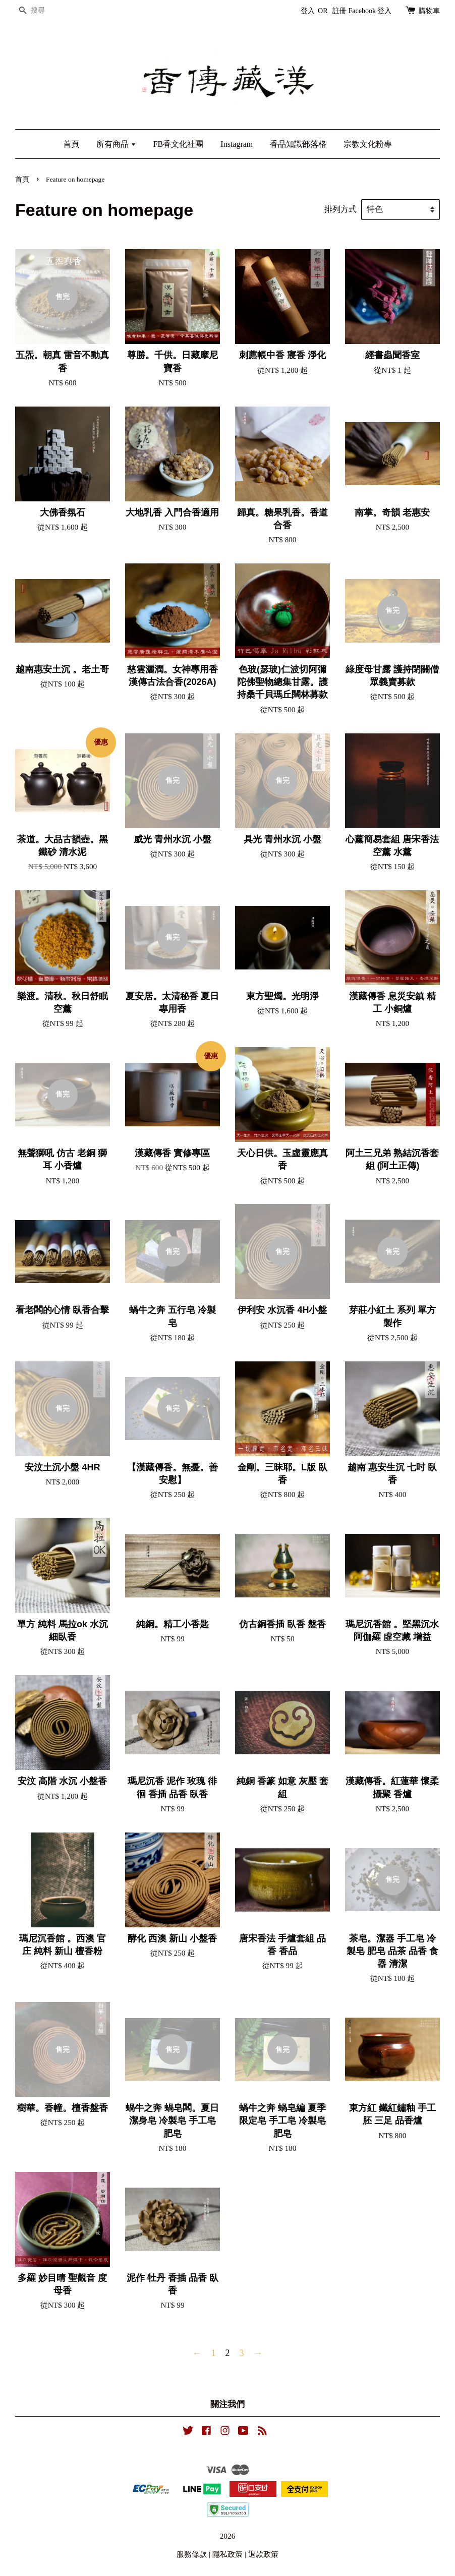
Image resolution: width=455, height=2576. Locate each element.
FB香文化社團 (178, 144)
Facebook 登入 (370, 11)
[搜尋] (45, 11)
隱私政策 (227, 2554)
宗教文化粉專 (368, 144)
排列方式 (340, 209)
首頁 (71, 144)
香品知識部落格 (298, 144)
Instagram (236, 144)
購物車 (429, 11)
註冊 (339, 11)
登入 (308, 11)
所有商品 (116, 144)
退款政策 (263, 2554)
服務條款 (192, 2554)
